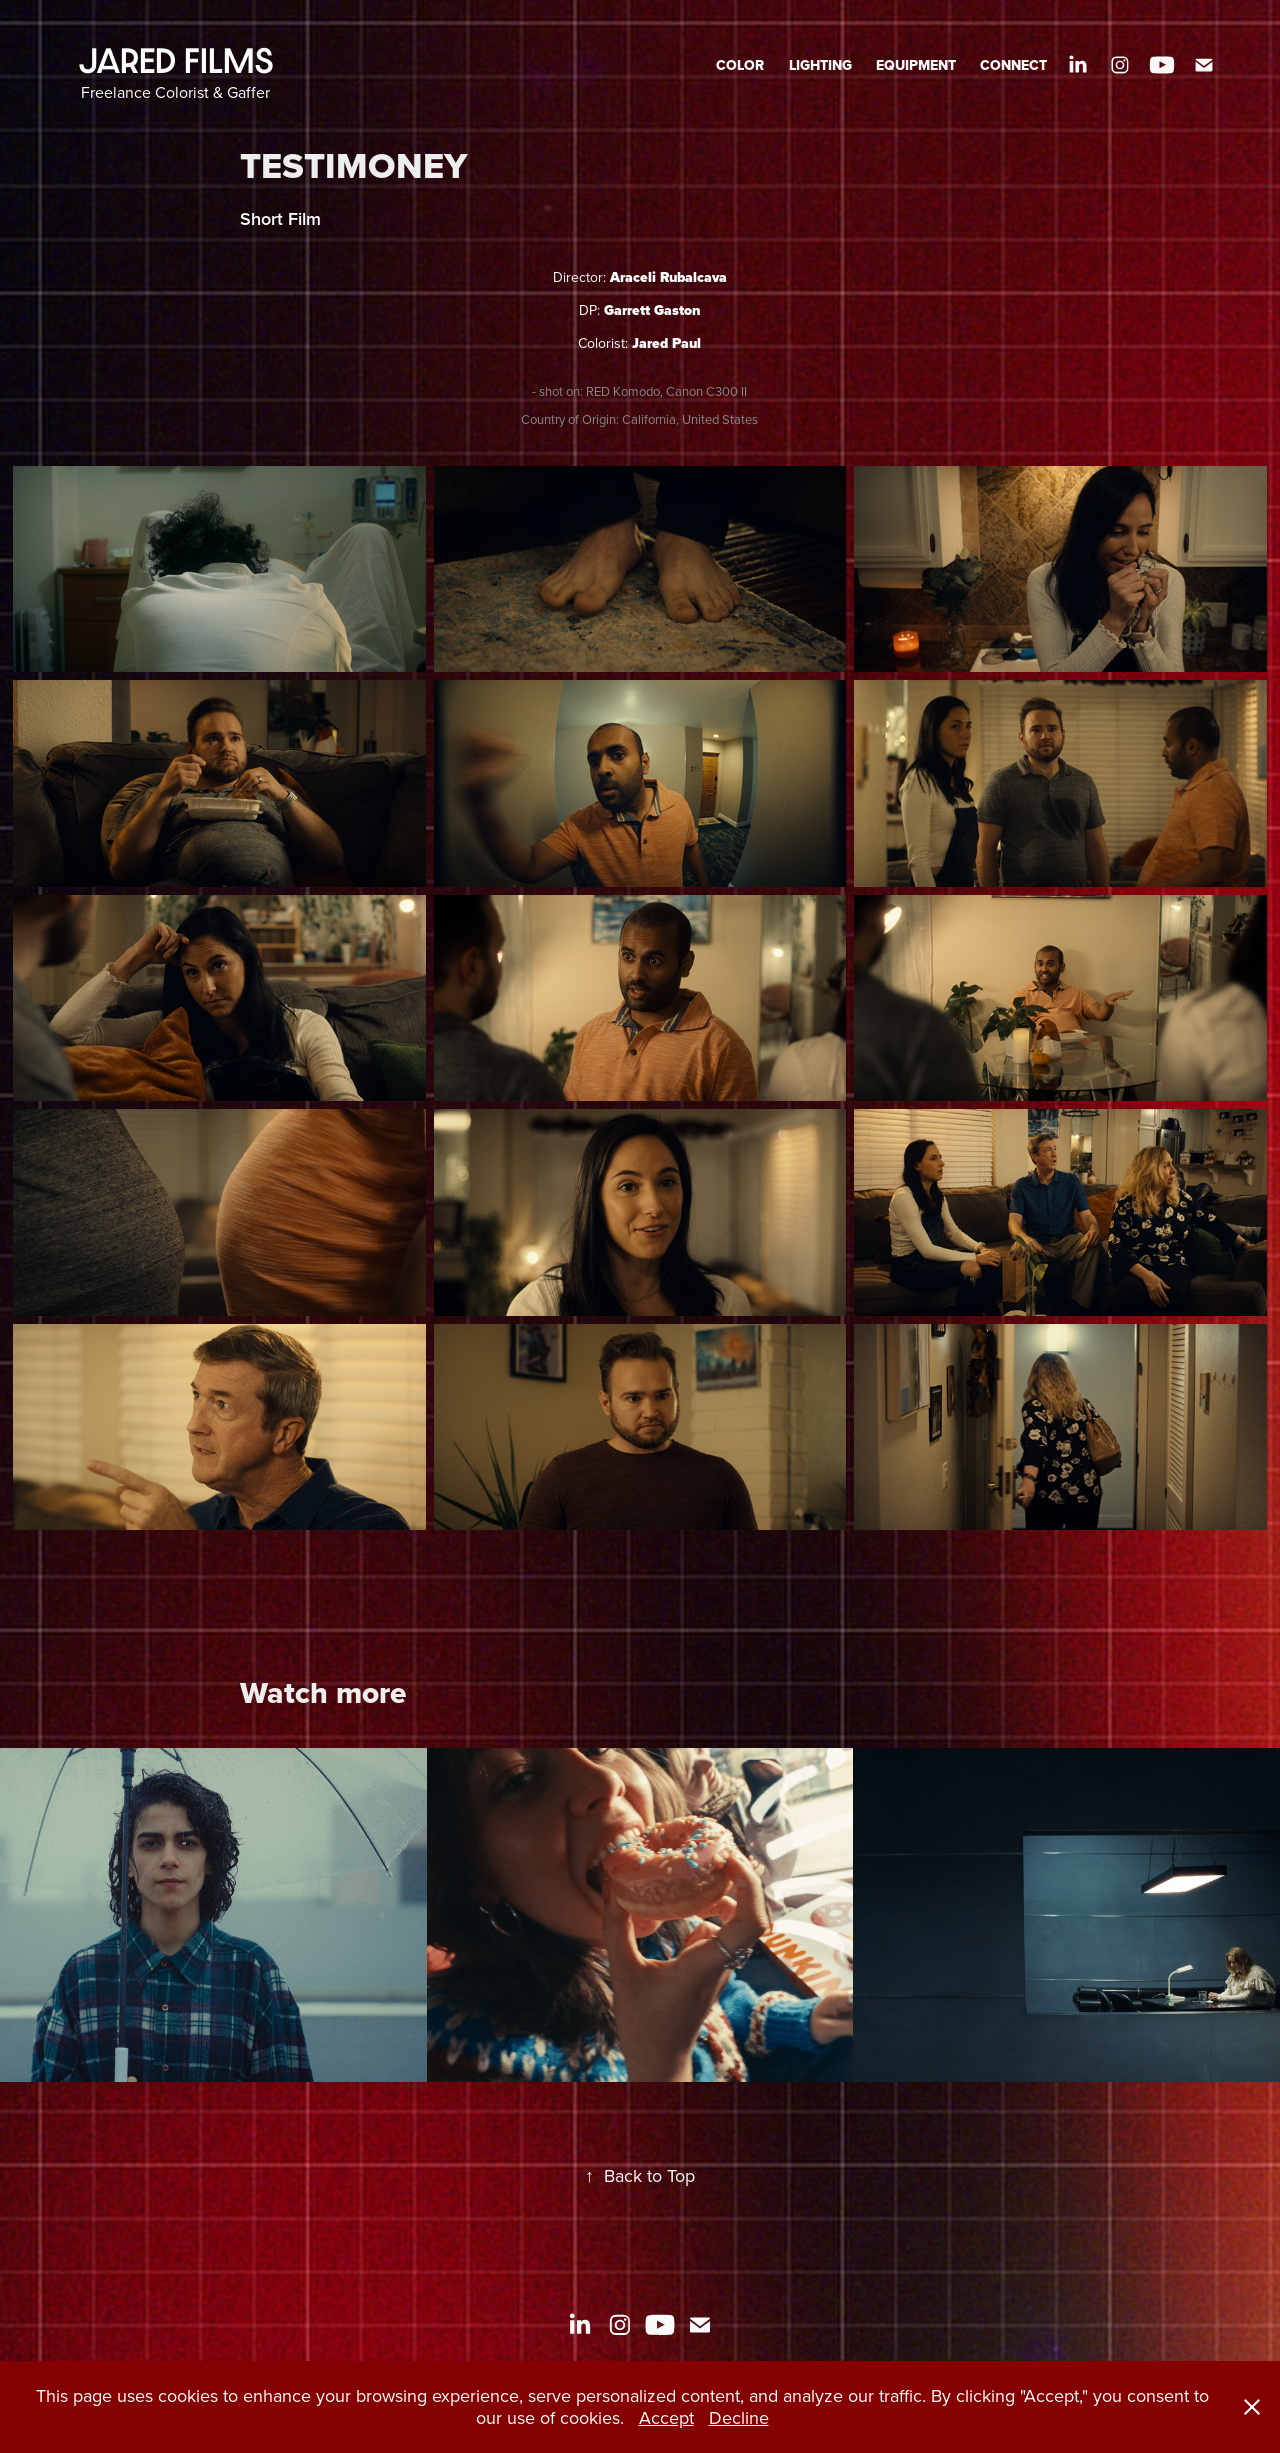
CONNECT (1013, 65)
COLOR (740, 65)
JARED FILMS (176, 60)
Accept (666, 2417)
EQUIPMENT (916, 65)
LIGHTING (820, 65)
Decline (739, 2417)
